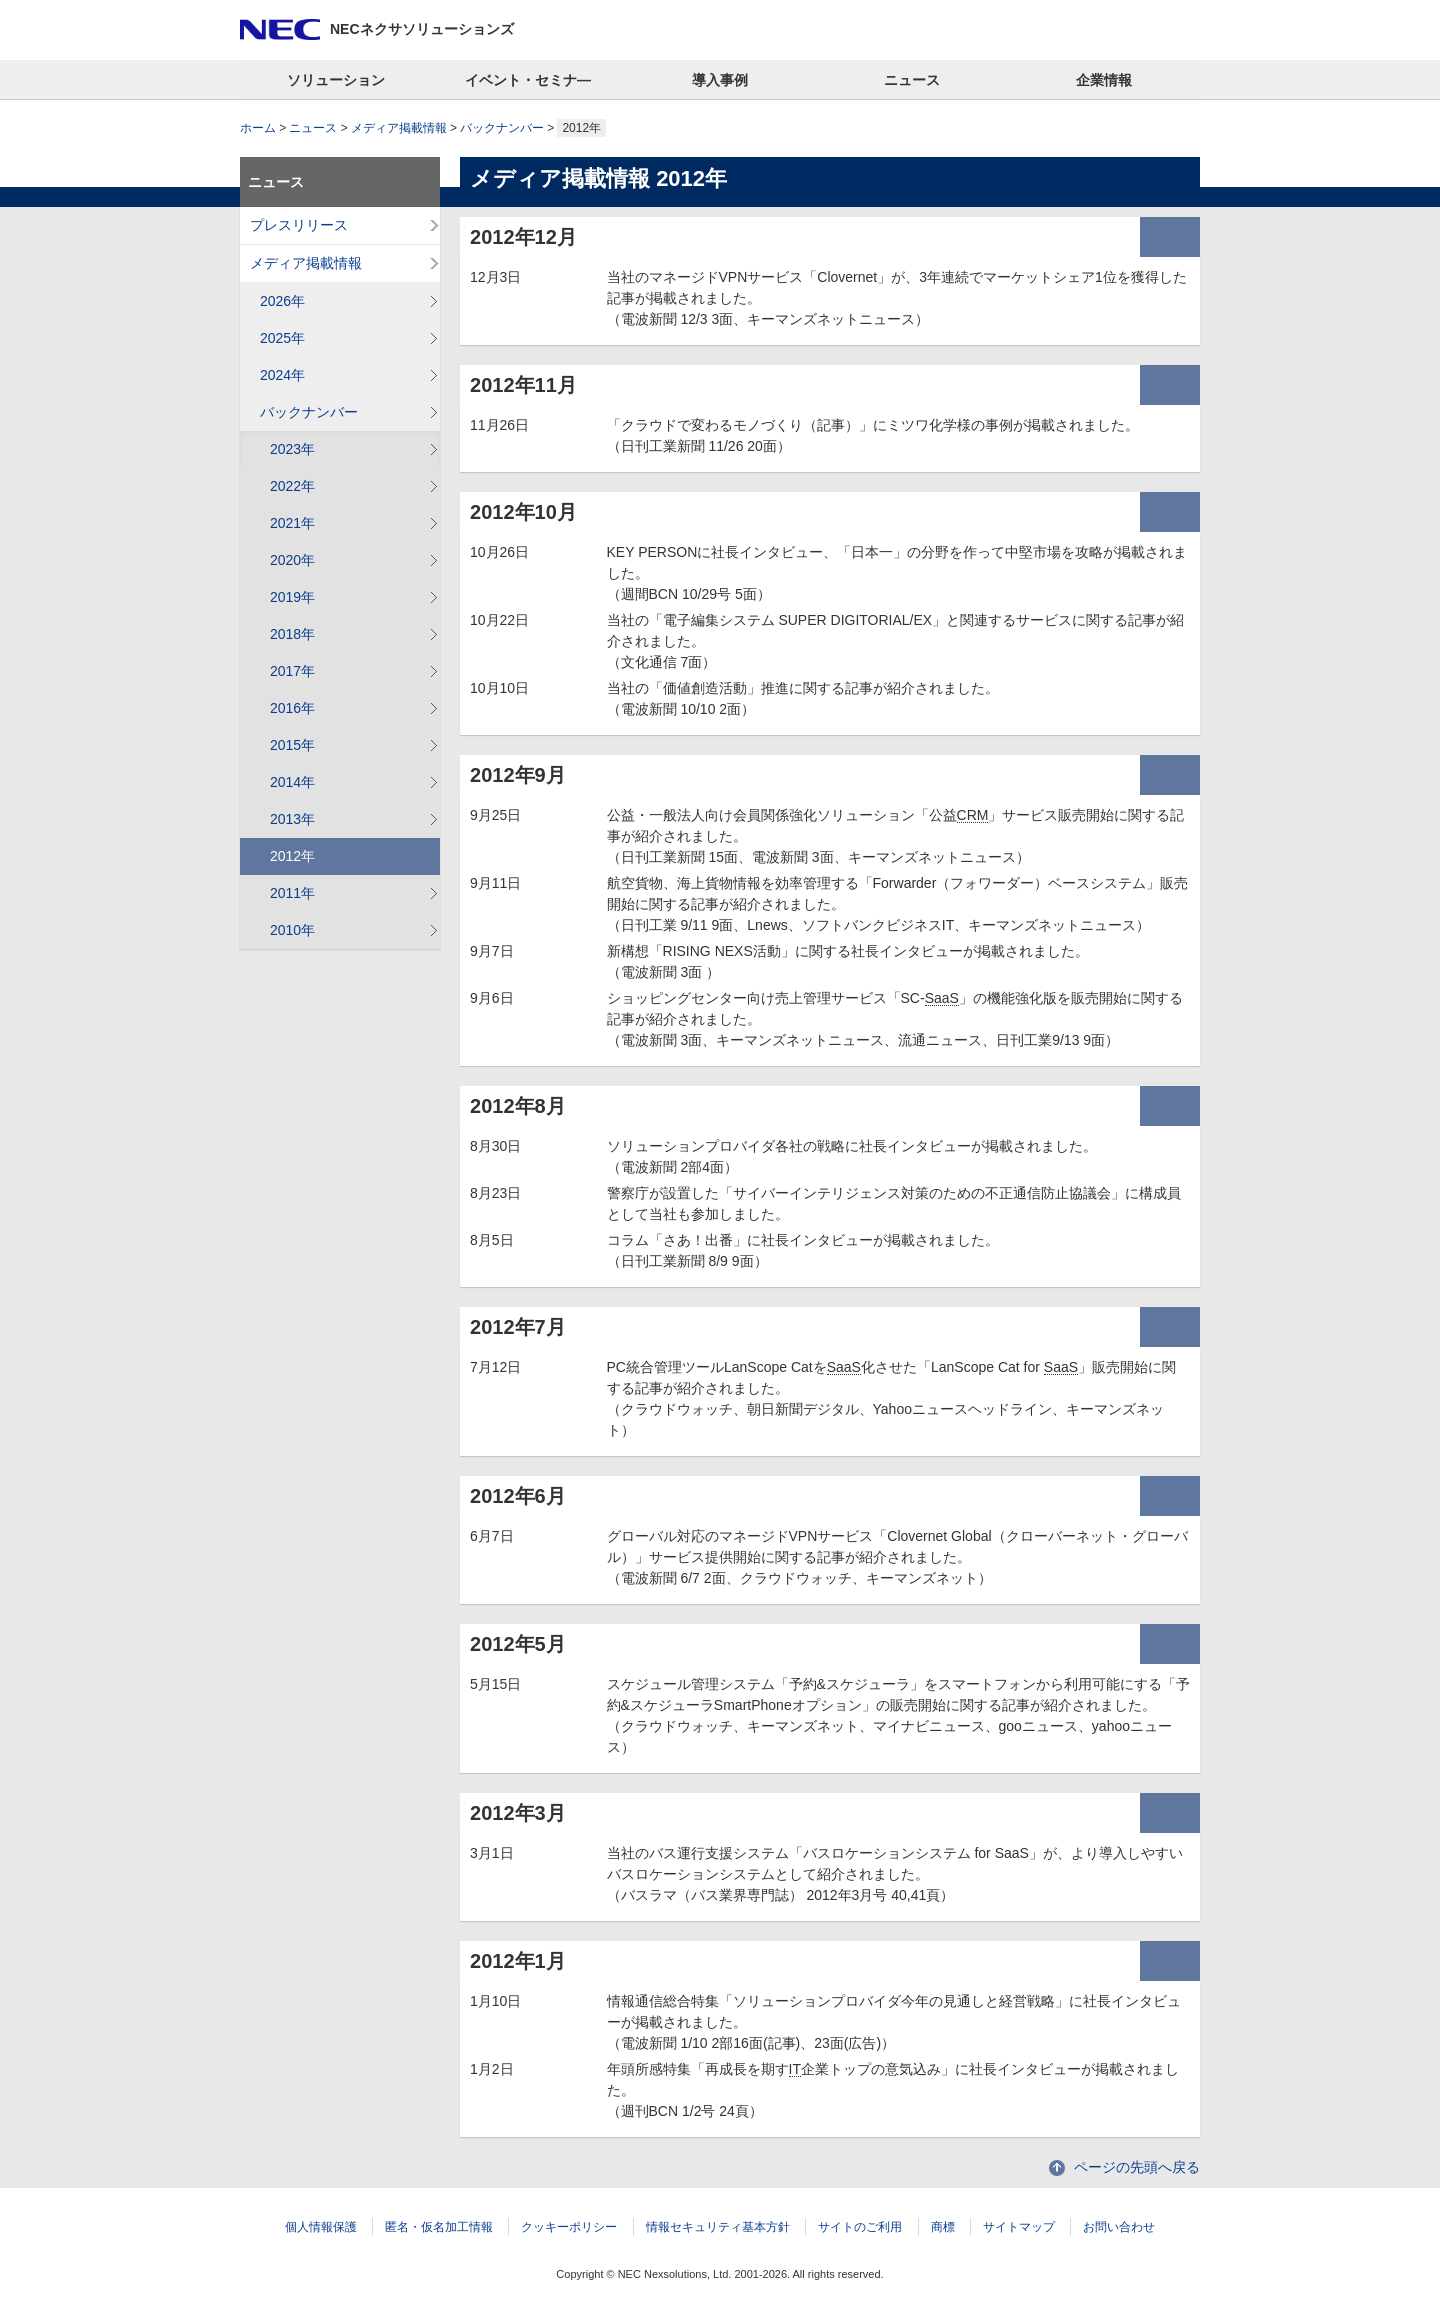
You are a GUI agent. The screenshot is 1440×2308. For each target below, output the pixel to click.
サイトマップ (1019, 2227)
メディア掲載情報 (399, 128)
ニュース (912, 80)
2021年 (292, 523)
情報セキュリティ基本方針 (718, 2227)
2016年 (292, 708)
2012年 (292, 856)
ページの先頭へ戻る (1137, 2167)
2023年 (292, 449)
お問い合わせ (1119, 2227)
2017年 (292, 671)
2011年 (292, 893)
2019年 (292, 597)
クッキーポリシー (569, 2227)
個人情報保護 (321, 2227)
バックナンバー (502, 128)
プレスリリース (299, 225)
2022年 (292, 486)
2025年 (282, 338)
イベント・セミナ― (528, 80)
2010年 (292, 930)
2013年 (292, 819)
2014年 (292, 782)
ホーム (258, 128)
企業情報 (1104, 80)
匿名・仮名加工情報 (439, 2227)
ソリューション (336, 80)
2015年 (292, 745)
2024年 (282, 375)
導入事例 (720, 80)
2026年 (282, 301)
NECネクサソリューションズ (422, 29)
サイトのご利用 (860, 2227)
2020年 (292, 560)
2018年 (292, 634)
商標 (943, 2227)
